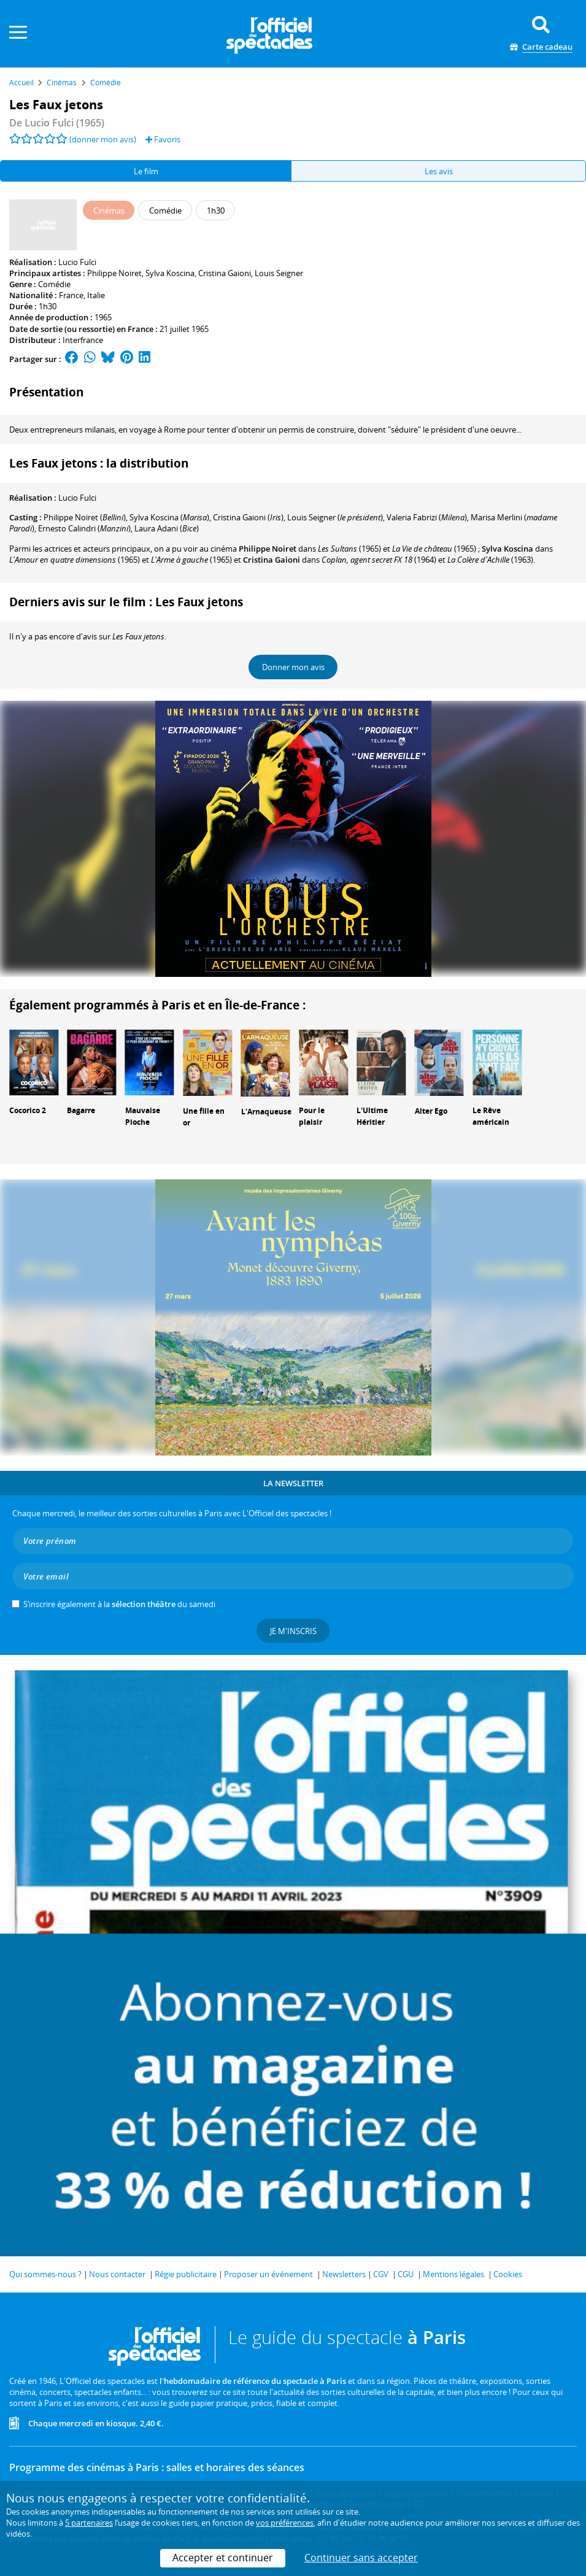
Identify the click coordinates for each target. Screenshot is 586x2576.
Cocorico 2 (27, 1110)
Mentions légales (453, 2274)
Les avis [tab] (439, 171)
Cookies (507, 2274)
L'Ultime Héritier (372, 1116)
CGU (406, 2274)
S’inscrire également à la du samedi (119, 1604)
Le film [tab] (146, 171)
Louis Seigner (279, 273)
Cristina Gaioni (224, 273)
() (85, 517)
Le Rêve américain (490, 1116)
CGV (380, 2274)
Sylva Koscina (170, 273)
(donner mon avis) (102, 139)
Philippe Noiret (114, 273)
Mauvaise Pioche (142, 1116)
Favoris (162, 139)
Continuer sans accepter (361, 2557)
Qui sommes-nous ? (45, 2274)
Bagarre (81, 1110)
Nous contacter (117, 2274)
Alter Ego (431, 1111)
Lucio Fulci (77, 262)
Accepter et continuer (222, 2557)
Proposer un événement (268, 2274)
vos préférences (285, 2522)
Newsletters (344, 2274)
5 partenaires (89, 2522)
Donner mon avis (293, 667)
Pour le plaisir (312, 1116)
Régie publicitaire (186, 2274)
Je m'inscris (293, 1631)
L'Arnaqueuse (266, 1111)
